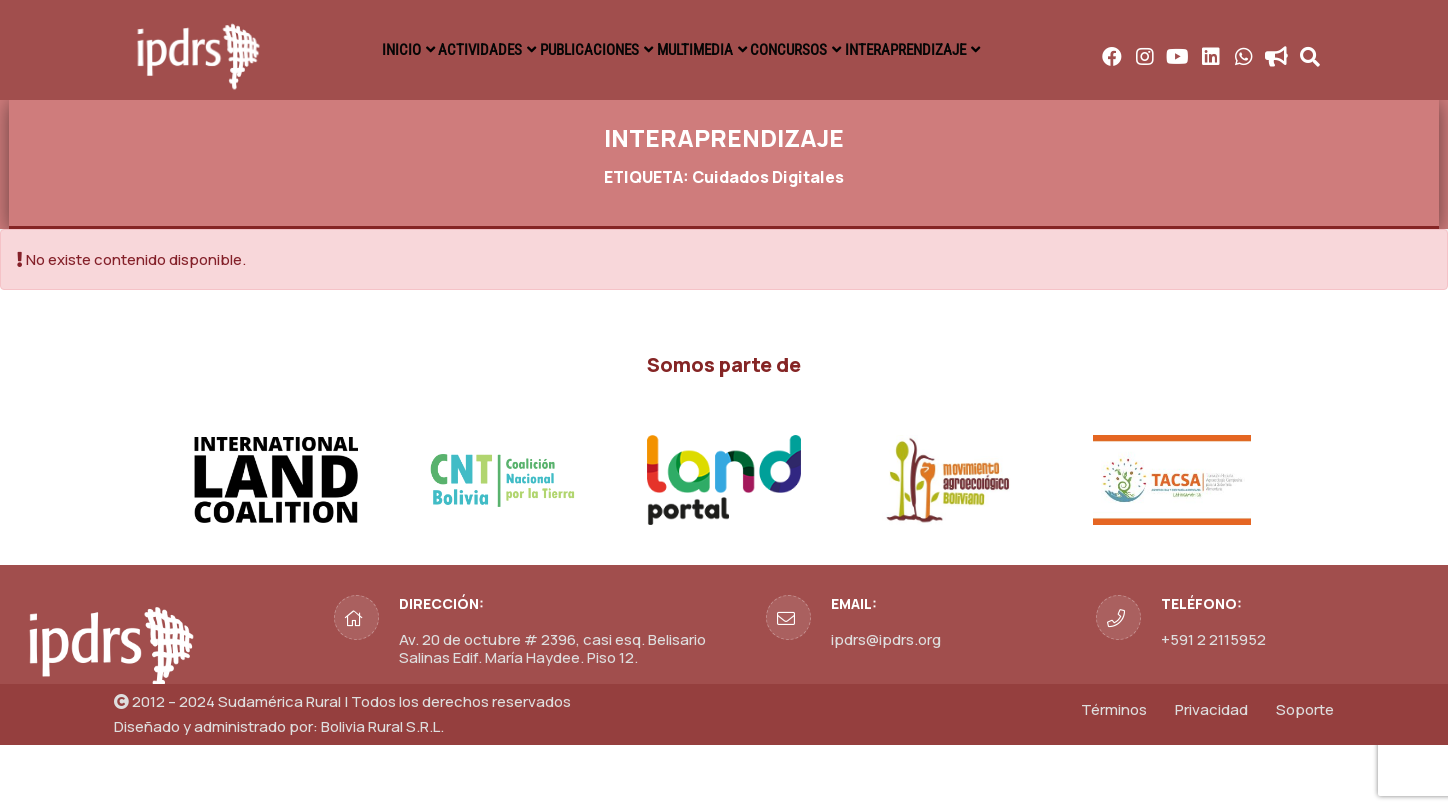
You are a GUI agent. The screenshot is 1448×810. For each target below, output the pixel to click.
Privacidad (1211, 774)
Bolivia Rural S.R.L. (382, 791)
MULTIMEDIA (927, 50)
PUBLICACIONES (779, 50)
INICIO (509, 50)
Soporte (1305, 774)
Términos (1114, 774)
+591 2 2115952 (1213, 704)
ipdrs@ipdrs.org (886, 704)
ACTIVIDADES (627, 50)
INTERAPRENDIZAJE (1225, 50)
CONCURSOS (1064, 50)
